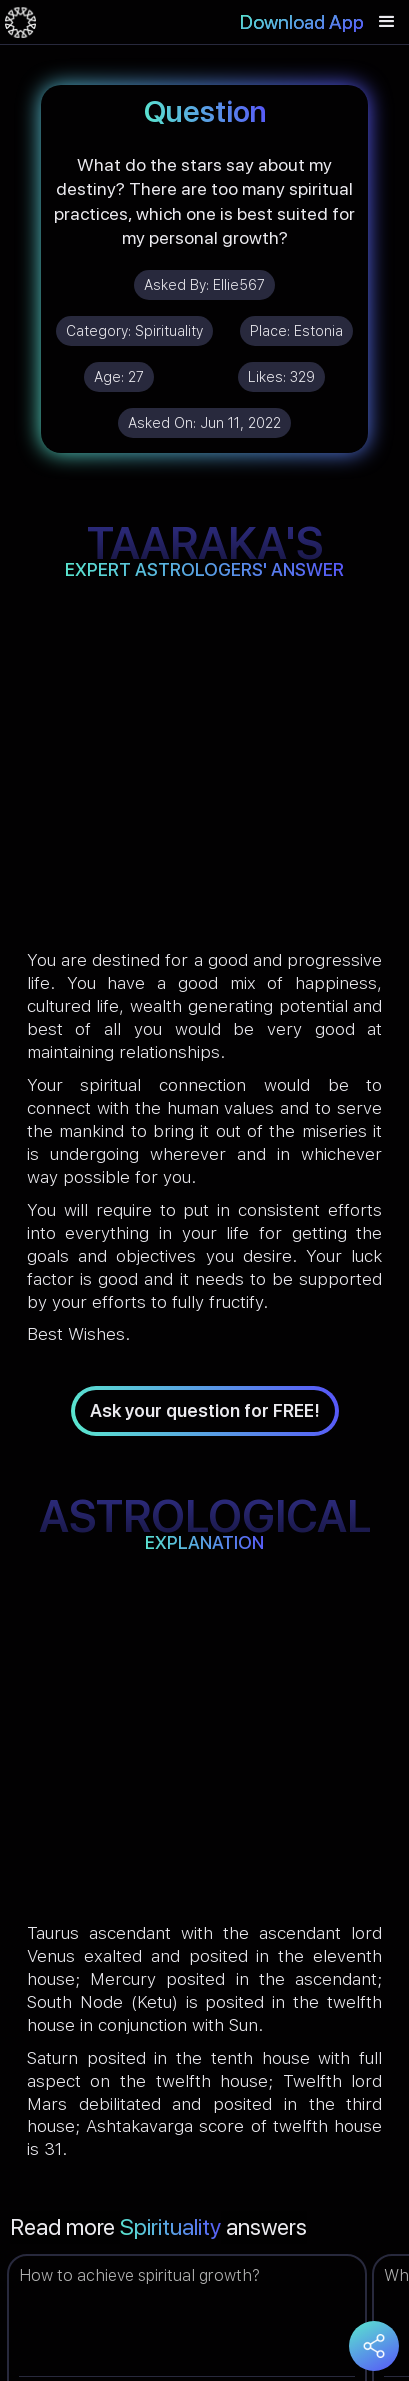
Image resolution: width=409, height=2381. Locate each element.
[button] (387, 22)
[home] (20, 22)
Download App (302, 22)
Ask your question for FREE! (205, 1410)
